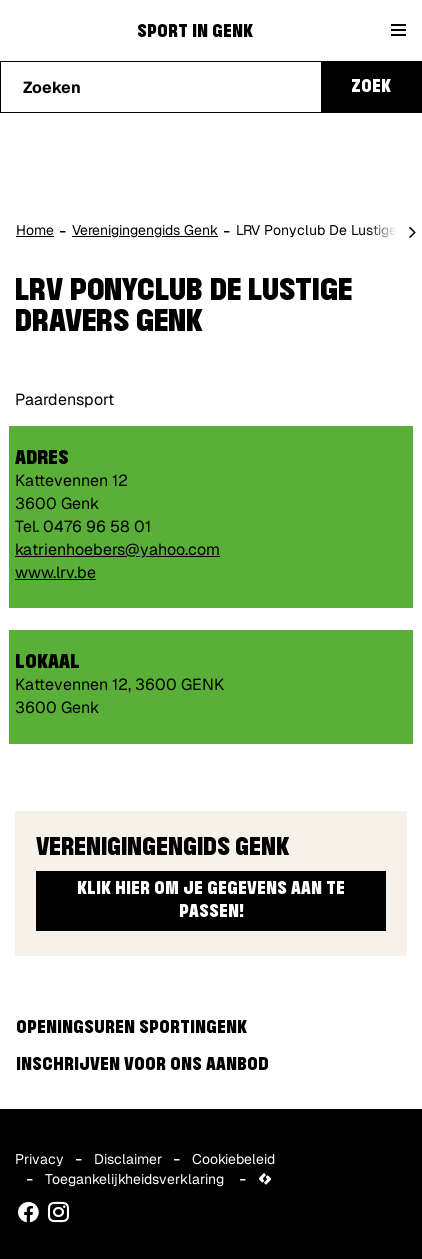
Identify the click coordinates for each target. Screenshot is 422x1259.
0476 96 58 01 (97, 526)
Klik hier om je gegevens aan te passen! (211, 900)
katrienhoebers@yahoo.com (117, 549)
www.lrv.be (55, 572)
